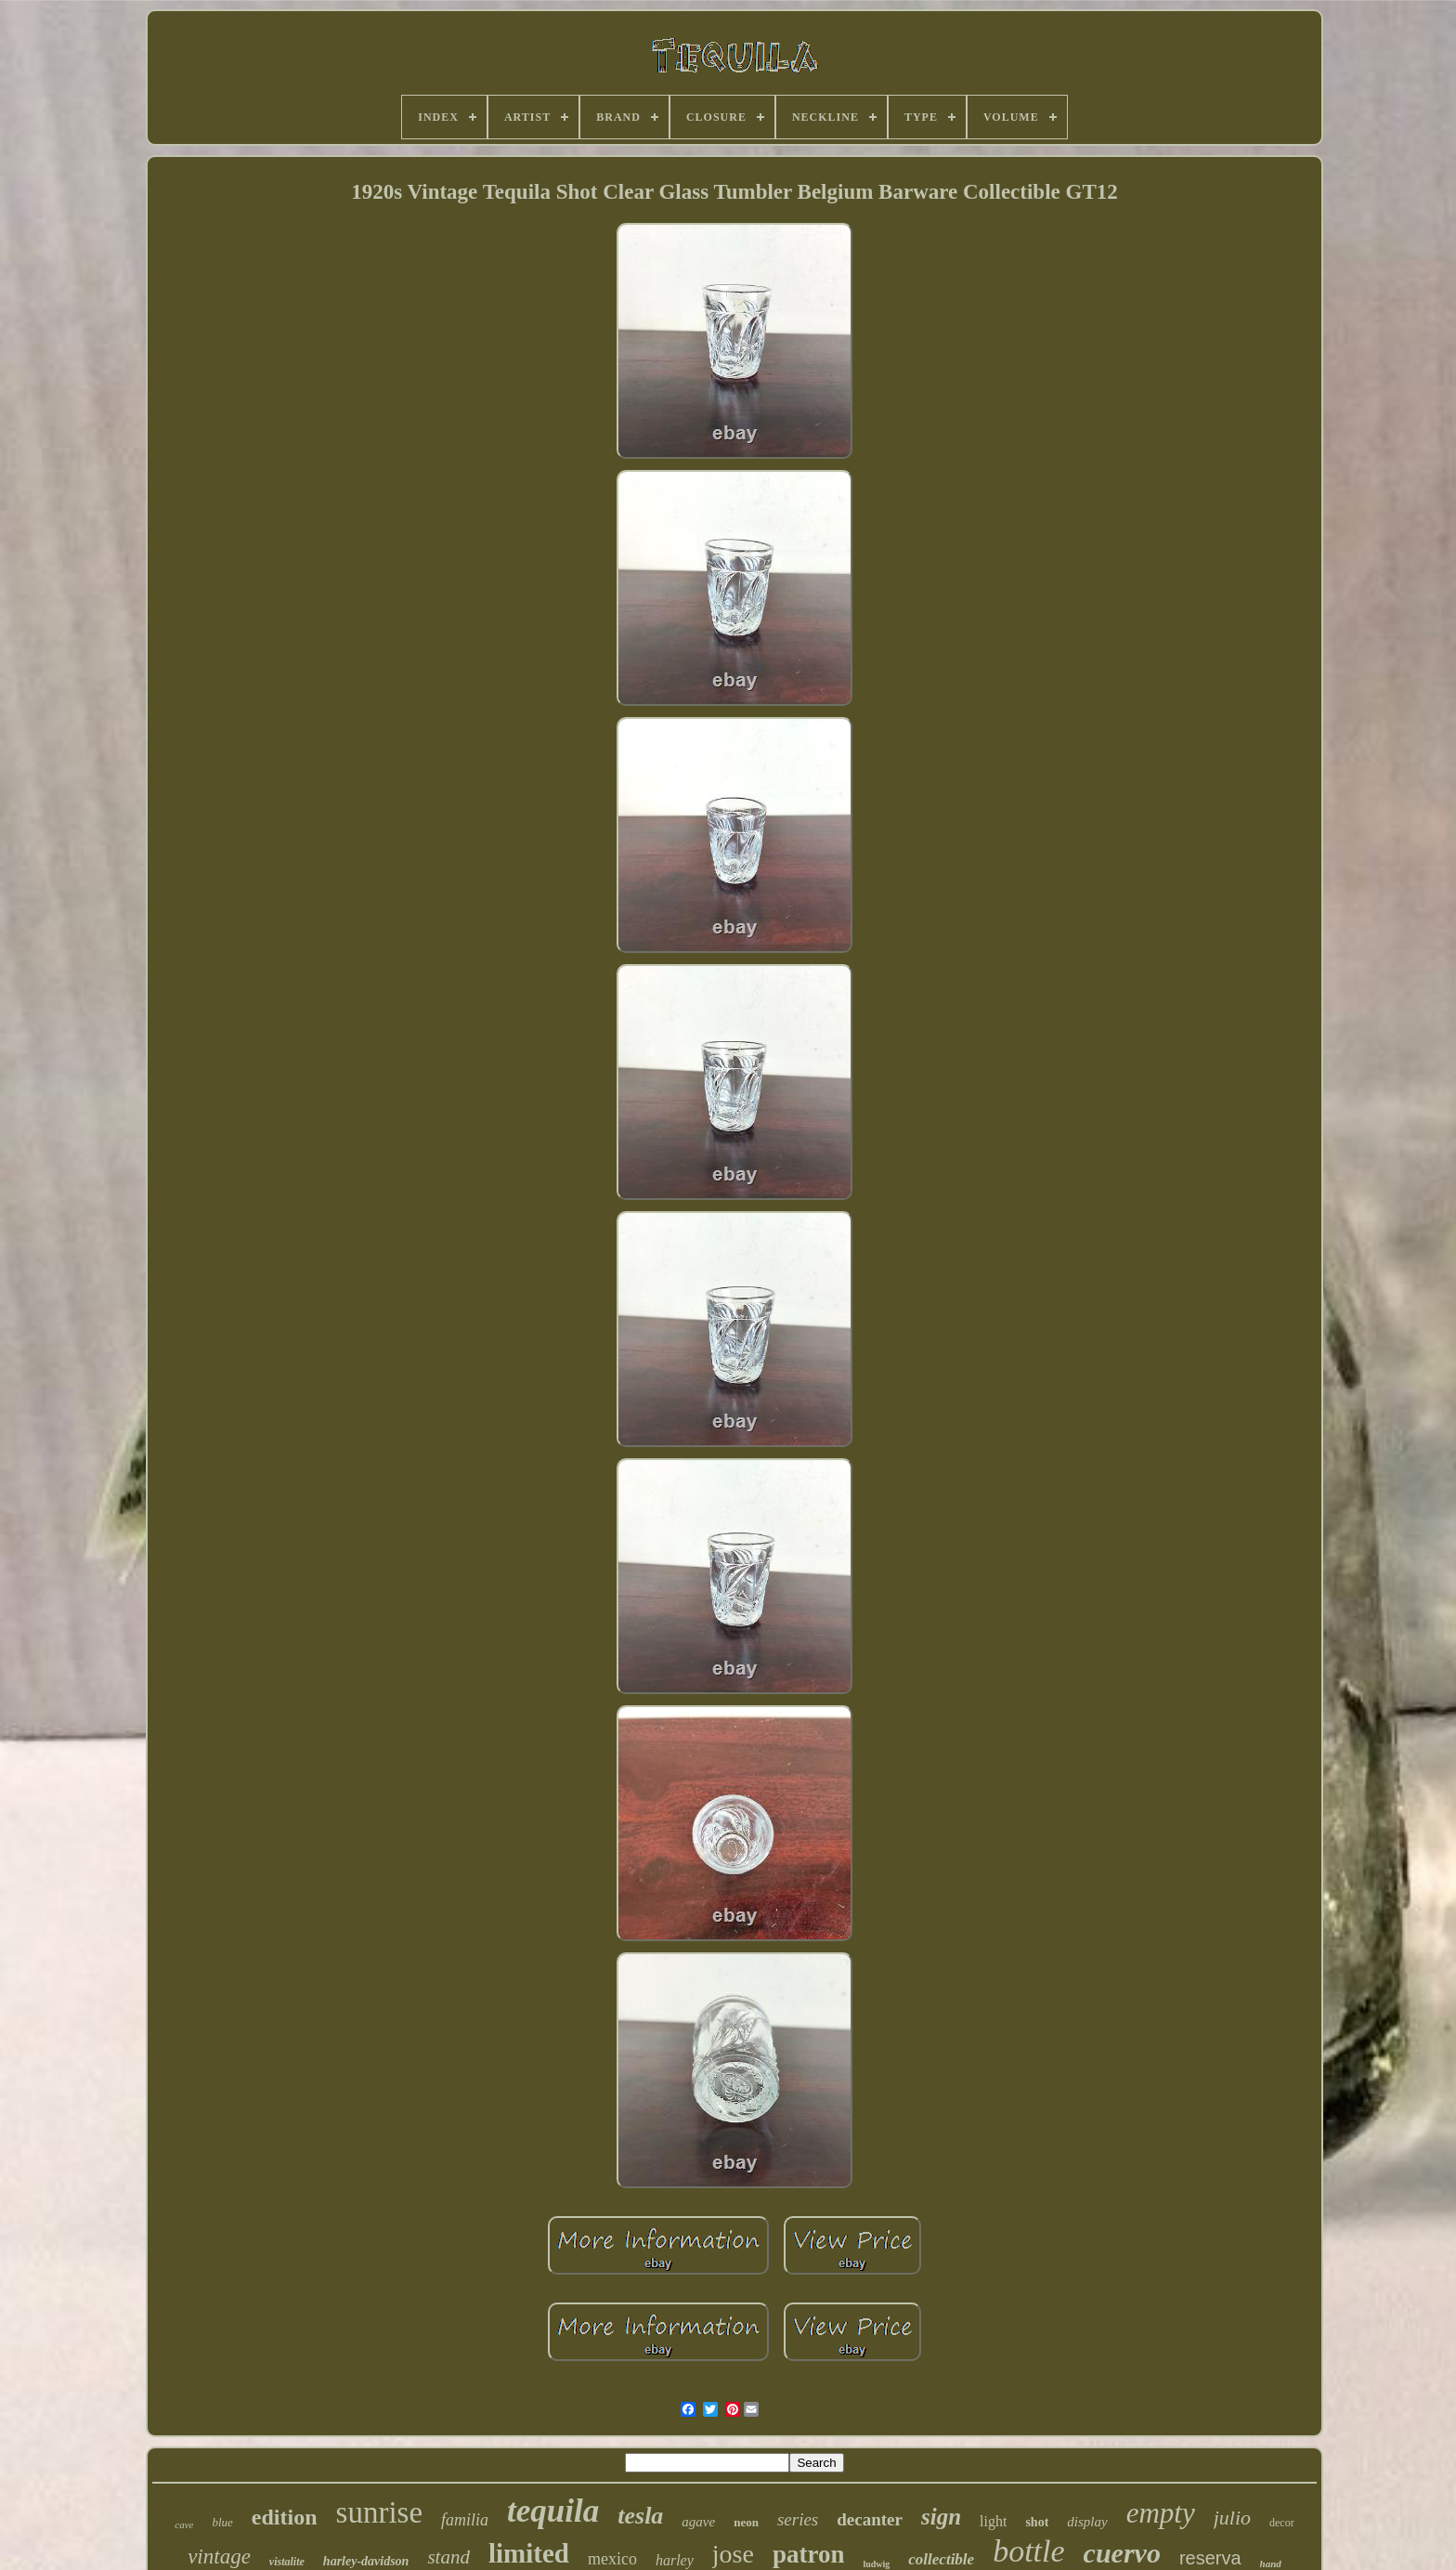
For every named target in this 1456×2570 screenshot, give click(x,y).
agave (698, 2521)
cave (184, 2524)
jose (733, 2553)
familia (464, 2520)
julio (1232, 2517)
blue (222, 2522)
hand (1270, 2563)
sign (941, 2516)
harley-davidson (366, 2561)
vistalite (287, 2561)
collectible (941, 2559)
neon (746, 2522)
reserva (1210, 2558)
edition (285, 2517)
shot (1036, 2522)
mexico (612, 2559)
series (797, 2519)
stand (448, 2557)
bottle (1028, 2551)
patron (809, 2554)
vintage (219, 2556)
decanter (870, 2519)
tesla (640, 2515)
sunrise (379, 2512)
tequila (553, 2511)
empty (1160, 2513)
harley (675, 2560)
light (993, 2521)
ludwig (876, 2564)
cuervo (1122, 2552)
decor (1281, 2522)
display (1087, 2521)
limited (528, 2553)
